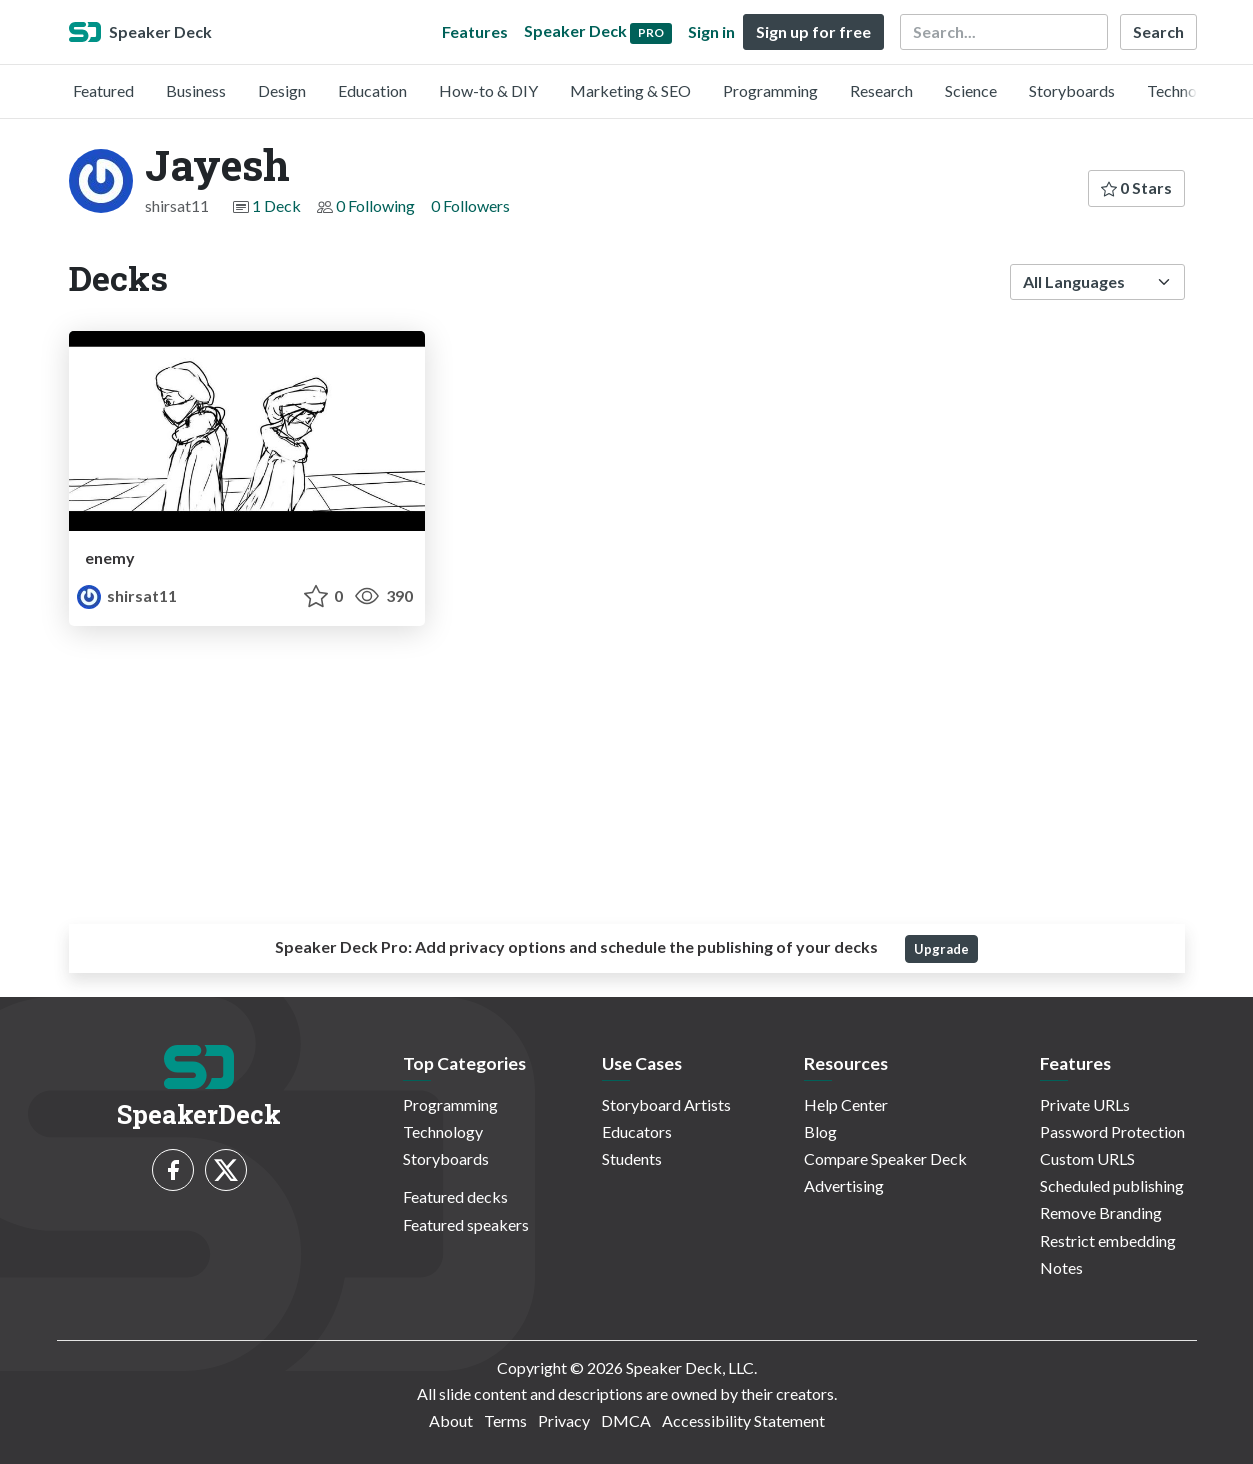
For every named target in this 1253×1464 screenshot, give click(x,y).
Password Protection (1112, 1131)
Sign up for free (813, 31)
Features (475, 31)
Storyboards (1072, 90)
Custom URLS (1087, 1158)
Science (971, 90)
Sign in (711, 31)
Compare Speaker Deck (885, 1158)
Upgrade (941, 949)
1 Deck (276, 205)
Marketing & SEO (630, 90)
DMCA (626, 1420)
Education (372, 90)
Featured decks (455, 1196)
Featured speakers (466, 1224)
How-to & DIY (488, 90)
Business (196, 90)
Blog (820, 1131)
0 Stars (1136, 187)
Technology (1187, 90)
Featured (103, 90)
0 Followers (470, 205)
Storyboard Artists (666, 1104)
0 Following (375, 205)
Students (632, 1158)
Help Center (846, 1104)
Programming (770, 90)
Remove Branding (1101, 1212)
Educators (637, 1131)
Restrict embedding (1108, 1240)
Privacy (564, 1420)
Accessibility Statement (743, 1420)
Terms (505, 1420)
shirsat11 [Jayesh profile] (127, 595)
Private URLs (1085, 1104)
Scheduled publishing (1112, 1185)
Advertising (844, 1185)
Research (881, 90)
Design (282, 90)
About (451, 1420)
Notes (1061, 1267)
